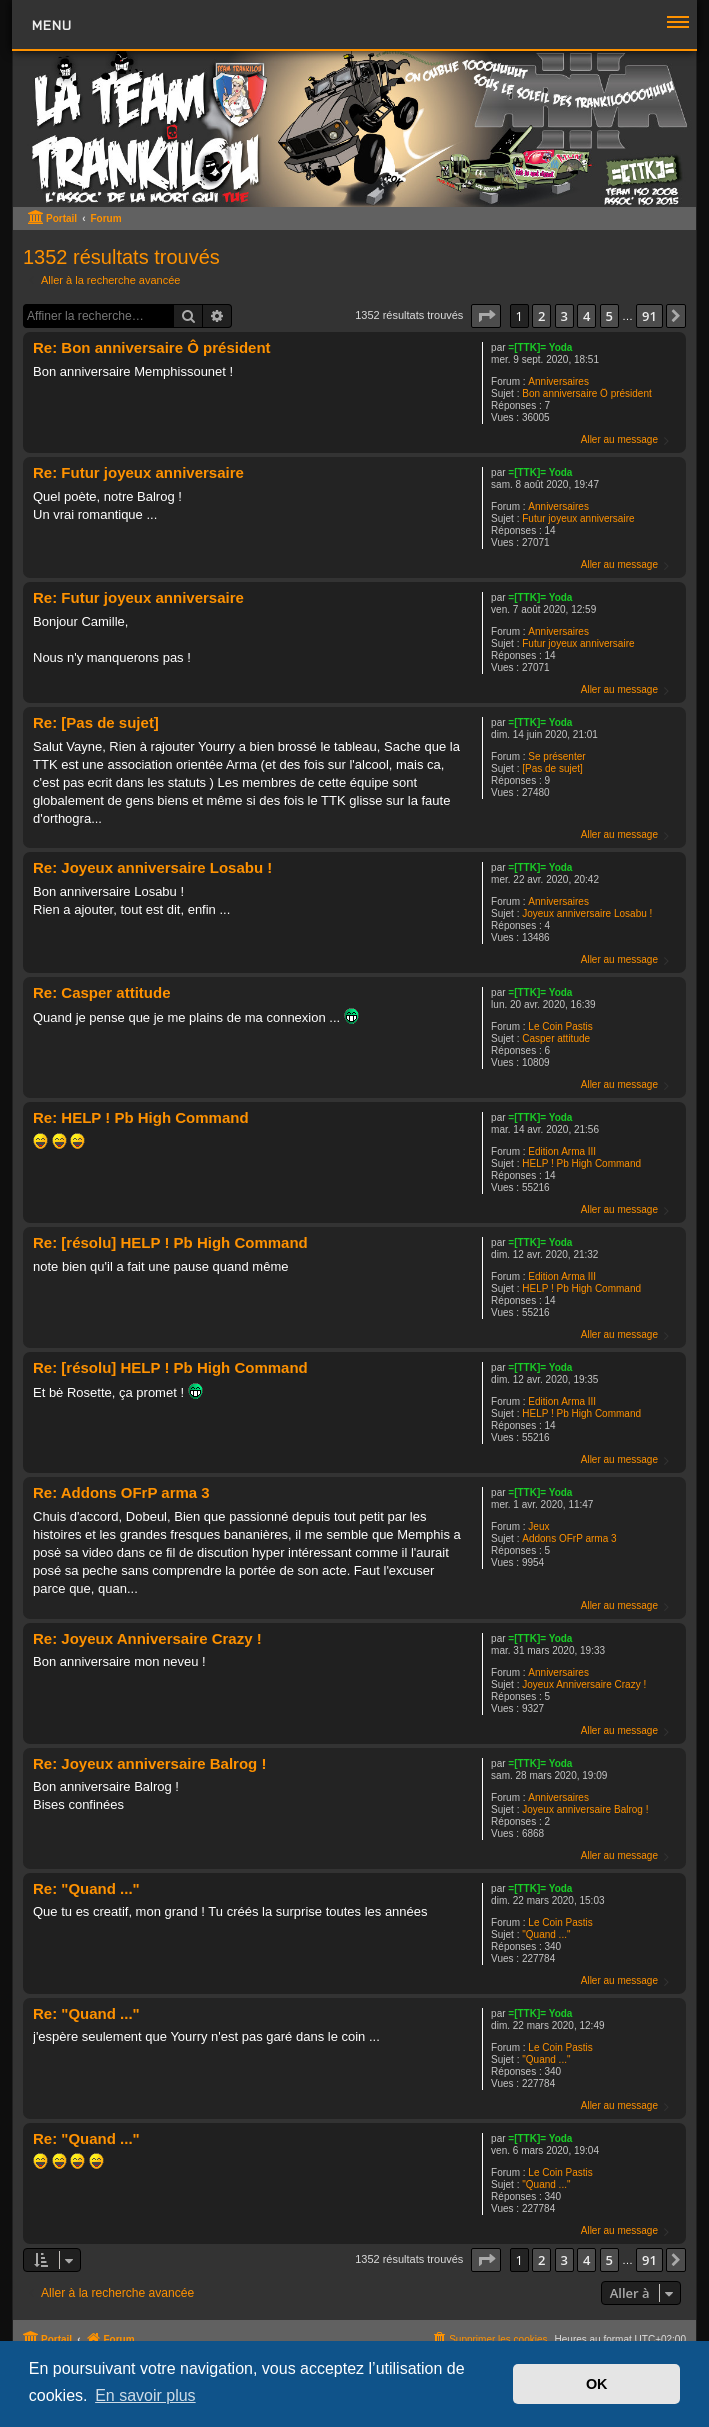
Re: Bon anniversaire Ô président (152, 347)
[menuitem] (489, 2339)
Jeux (538, 1526)
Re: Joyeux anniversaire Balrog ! (149, 1763)
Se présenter (556, 756)
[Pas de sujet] (552, 768)
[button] (486, 316)
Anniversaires (558, 381)
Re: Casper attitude (102, 992)
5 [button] (609, 316)
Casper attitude (556, 1038)
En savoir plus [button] (145, 2395)
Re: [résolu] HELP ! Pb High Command (170, 1242)
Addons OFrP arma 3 (569, 1538)
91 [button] (649, 316)
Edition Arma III (562, 1151)
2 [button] (541, 316)
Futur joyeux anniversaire (578, 518)
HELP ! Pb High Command (581, 1163)
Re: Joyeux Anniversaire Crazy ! (147, 1638)
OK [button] (597, 2384)
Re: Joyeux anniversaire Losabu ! (152, 867)
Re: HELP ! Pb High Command (141, 1117)
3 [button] (564, 316)
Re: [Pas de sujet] (96, 722)
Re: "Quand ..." (86, 1888)
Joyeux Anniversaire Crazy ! (584, 1684)
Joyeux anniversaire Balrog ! (585, 1809)
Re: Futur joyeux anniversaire (138, 472)
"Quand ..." (546, 1934)
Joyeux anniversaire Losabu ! (587, 913)
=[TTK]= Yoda (540, 347)
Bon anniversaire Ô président (587, 393)
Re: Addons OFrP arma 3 (121, 1492)
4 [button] (586, 316)
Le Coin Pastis (560, 1026)
